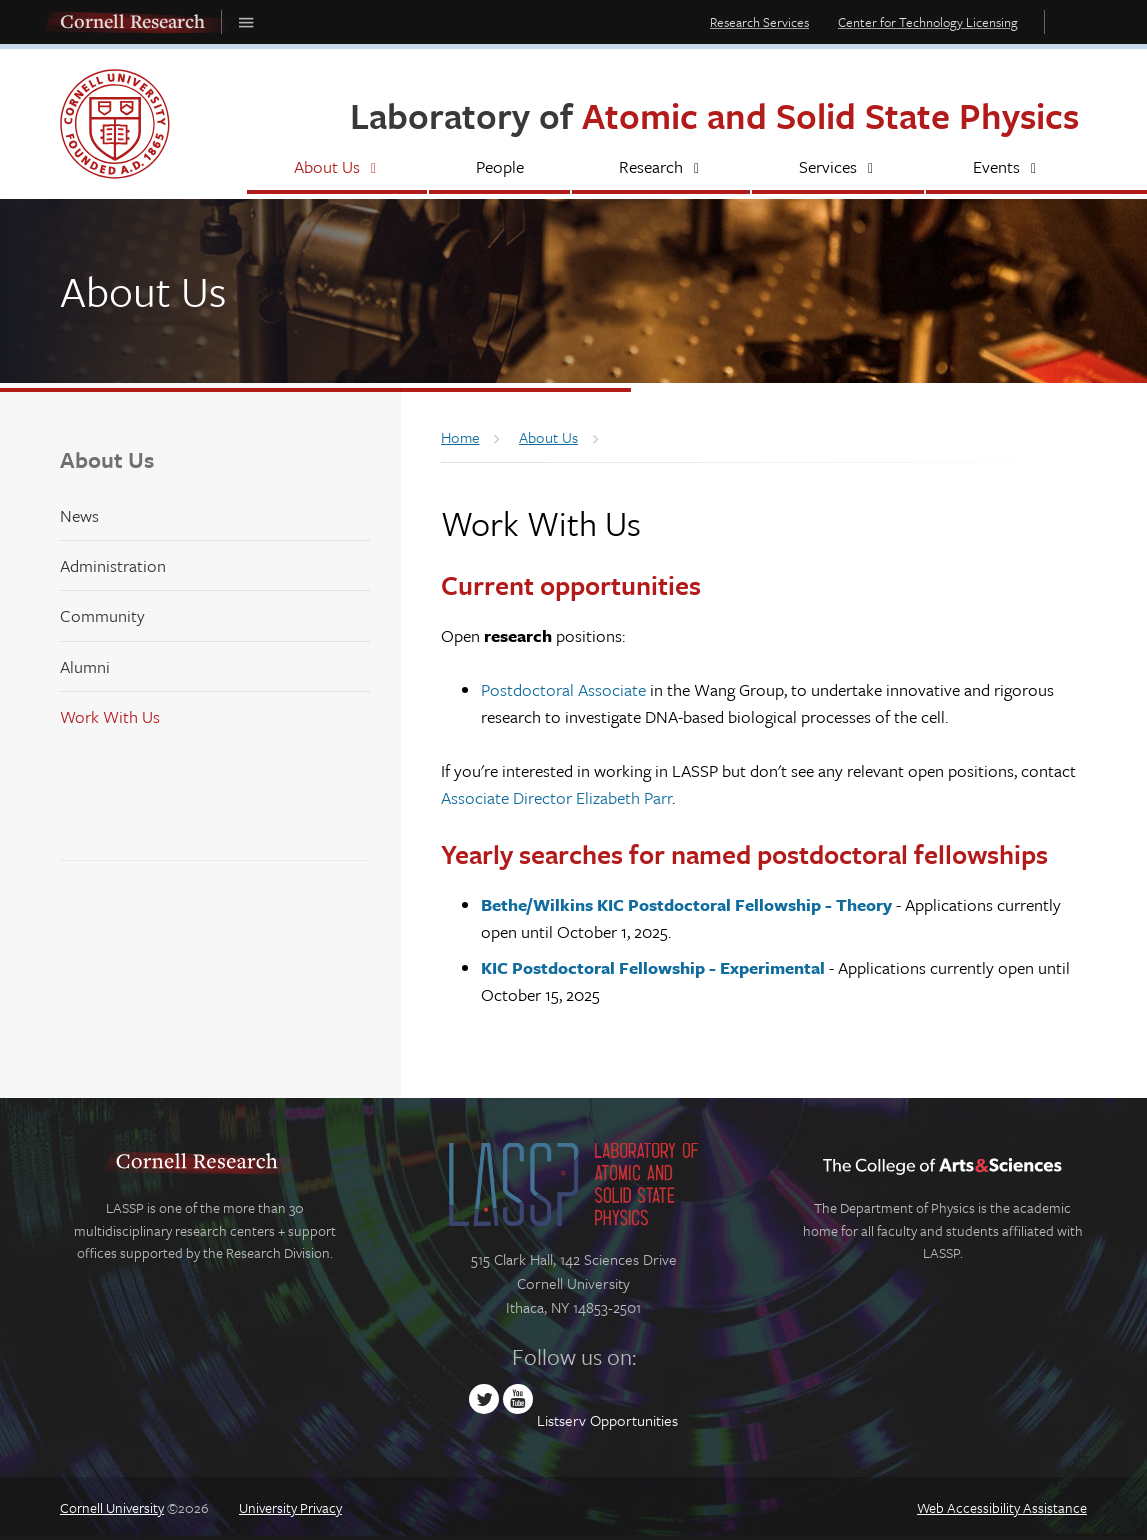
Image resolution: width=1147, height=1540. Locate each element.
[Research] (661, 169)
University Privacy (290, 1507)
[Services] (838, 169)
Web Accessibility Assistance (1002, 1507)
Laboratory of (714, 115)
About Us (107, 459)
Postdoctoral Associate (563, 689)
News (79, 515)
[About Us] (337, 169)
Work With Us (110, 716)
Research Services (759, 22)
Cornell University (112, 1507)
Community (102, 615)
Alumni (85, 666)
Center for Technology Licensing (928, 22)
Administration (113, 565)
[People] (499, 169)
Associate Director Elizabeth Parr (556, 797)
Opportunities (634, 1420)
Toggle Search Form (1071, 21)
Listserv (561, 1420)
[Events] (1006, 169)
